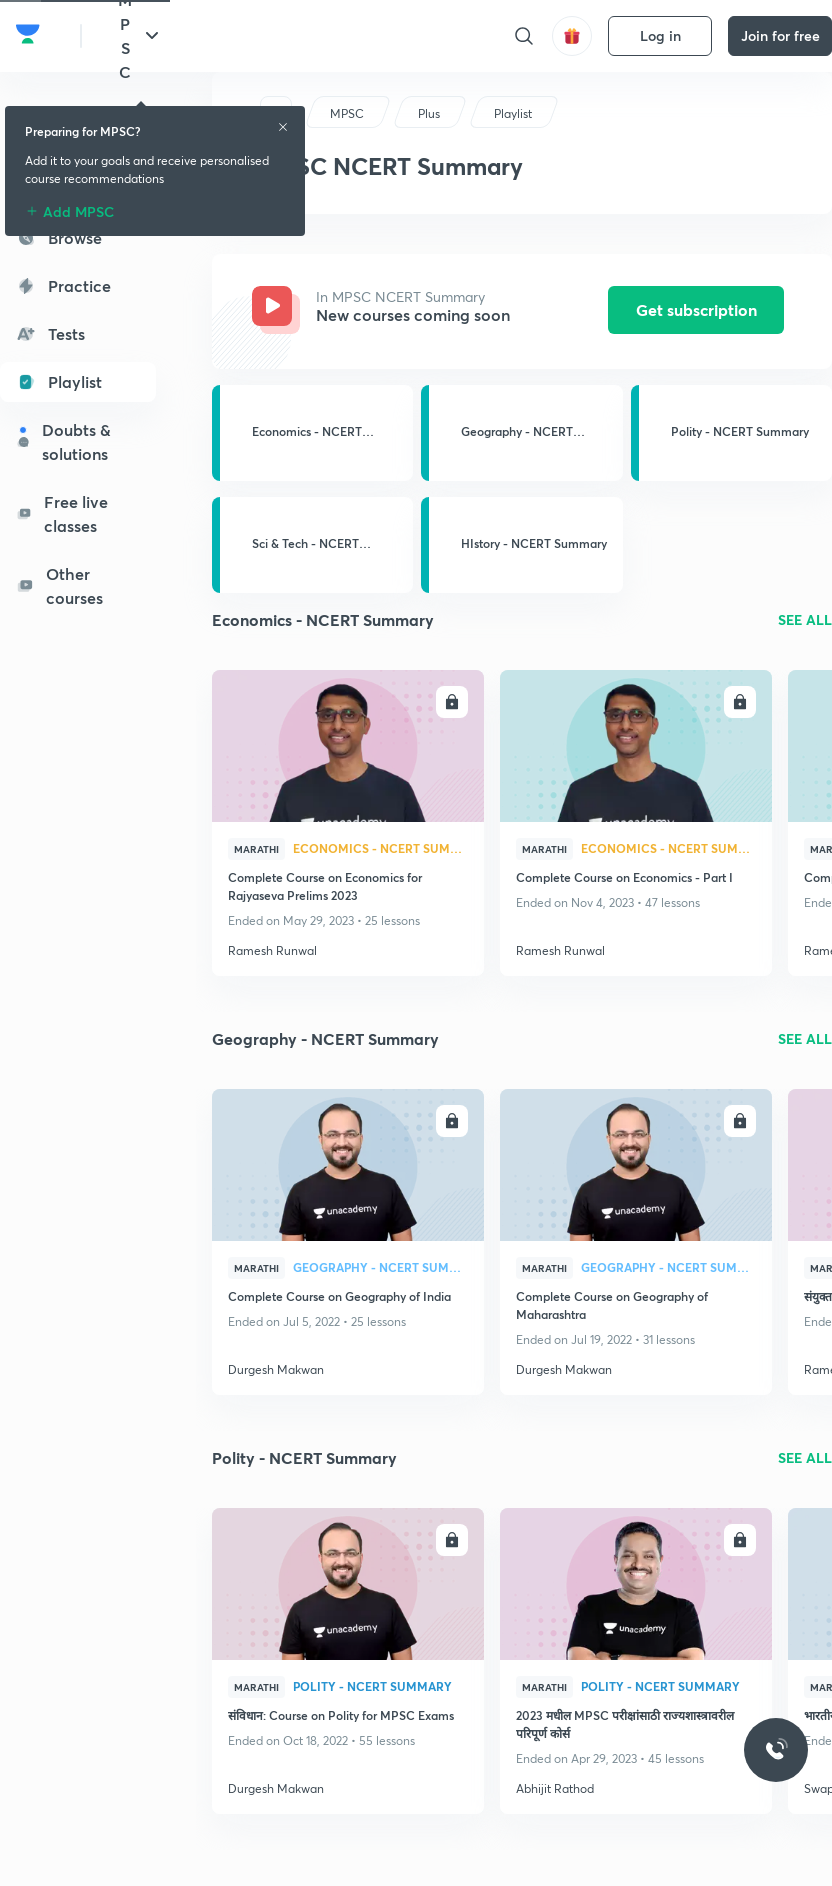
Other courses (59, 585)
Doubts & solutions (63, 441)
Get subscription (696, 309)
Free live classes (62, 513)
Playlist (59, 381)
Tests (50, 333)
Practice (63, 285)
